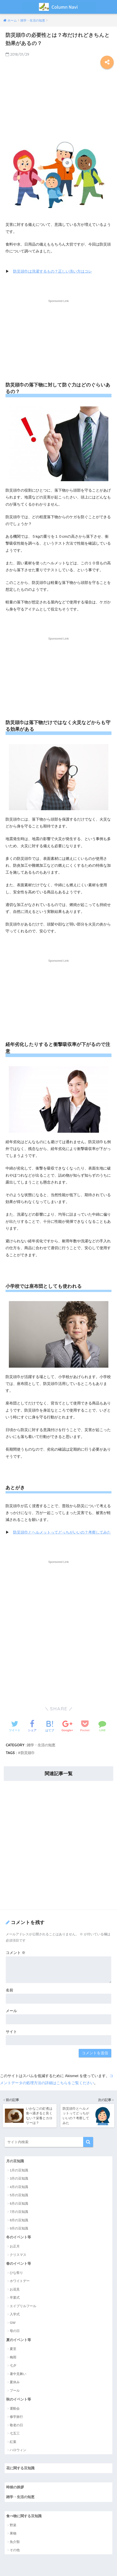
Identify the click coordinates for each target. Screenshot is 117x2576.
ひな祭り (16, 2273)
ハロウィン (18, 2450)
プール (15, 2391)
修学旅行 (16, 2417)
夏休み (15, 2382)
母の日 (15, 2331)
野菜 (13, 2526)
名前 (9, 1990)
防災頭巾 (28, 1753)
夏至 (13, 2349)
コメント (16, 1953)
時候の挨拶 (15, 2488)
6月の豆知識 (19, 2203)
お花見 (15, 2289)
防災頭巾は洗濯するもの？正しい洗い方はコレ (52, 271)
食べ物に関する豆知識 (25, 2517)
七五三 (15, 2434)
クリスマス (18, 2254)
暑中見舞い (18, 2374)
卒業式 (15, 2298)
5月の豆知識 (19, 2195)
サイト (11, 2031)
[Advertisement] (58, 102)
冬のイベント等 (19, 2237)
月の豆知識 (15, 2160)
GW (12, 2322)
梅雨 (13, 2357)
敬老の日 (16, 2425)
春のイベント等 (19, 2263)
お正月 (15, 2246)
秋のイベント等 (19, 2399)
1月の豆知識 (19, 2170)
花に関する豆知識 (21, 2469)
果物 (13, 2535)
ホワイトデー (20, 2281)
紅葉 (13, 2442)
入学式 (15, 2314)
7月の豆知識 (19, 2211)
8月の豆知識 (19, 2220)
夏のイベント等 (19, 2340)
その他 (15, 2551)
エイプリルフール (23, 2306)
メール (11, 2011)
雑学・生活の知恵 (41, 1745)
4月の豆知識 (19, 2186)
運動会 (15, 2409)
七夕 (13, 2366)
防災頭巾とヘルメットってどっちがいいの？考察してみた (62, 1532)
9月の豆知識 (19, 2228)
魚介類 (15, 2543)
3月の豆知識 (19, 2178)
